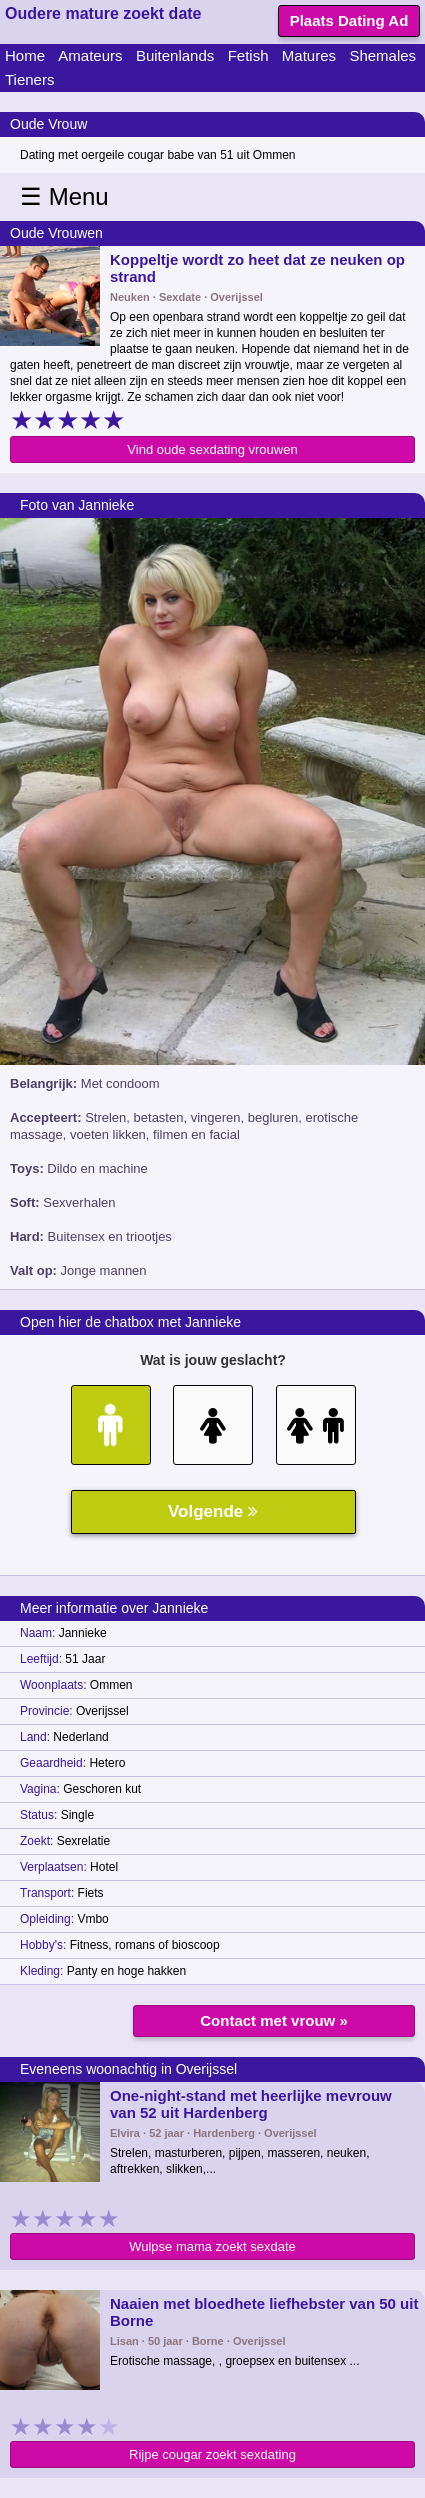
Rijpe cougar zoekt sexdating (212, 2454)
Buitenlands (175, 55)
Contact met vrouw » (274, 2020)
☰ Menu (64, 196)
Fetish (248, 55)
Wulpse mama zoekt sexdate (212, 2246)
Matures (309, 55)
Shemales (382, 55)
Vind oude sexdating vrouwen (212, 449)
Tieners (29, 79)
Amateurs (90, 55)
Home (25, 55)
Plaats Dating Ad (349, 20)
